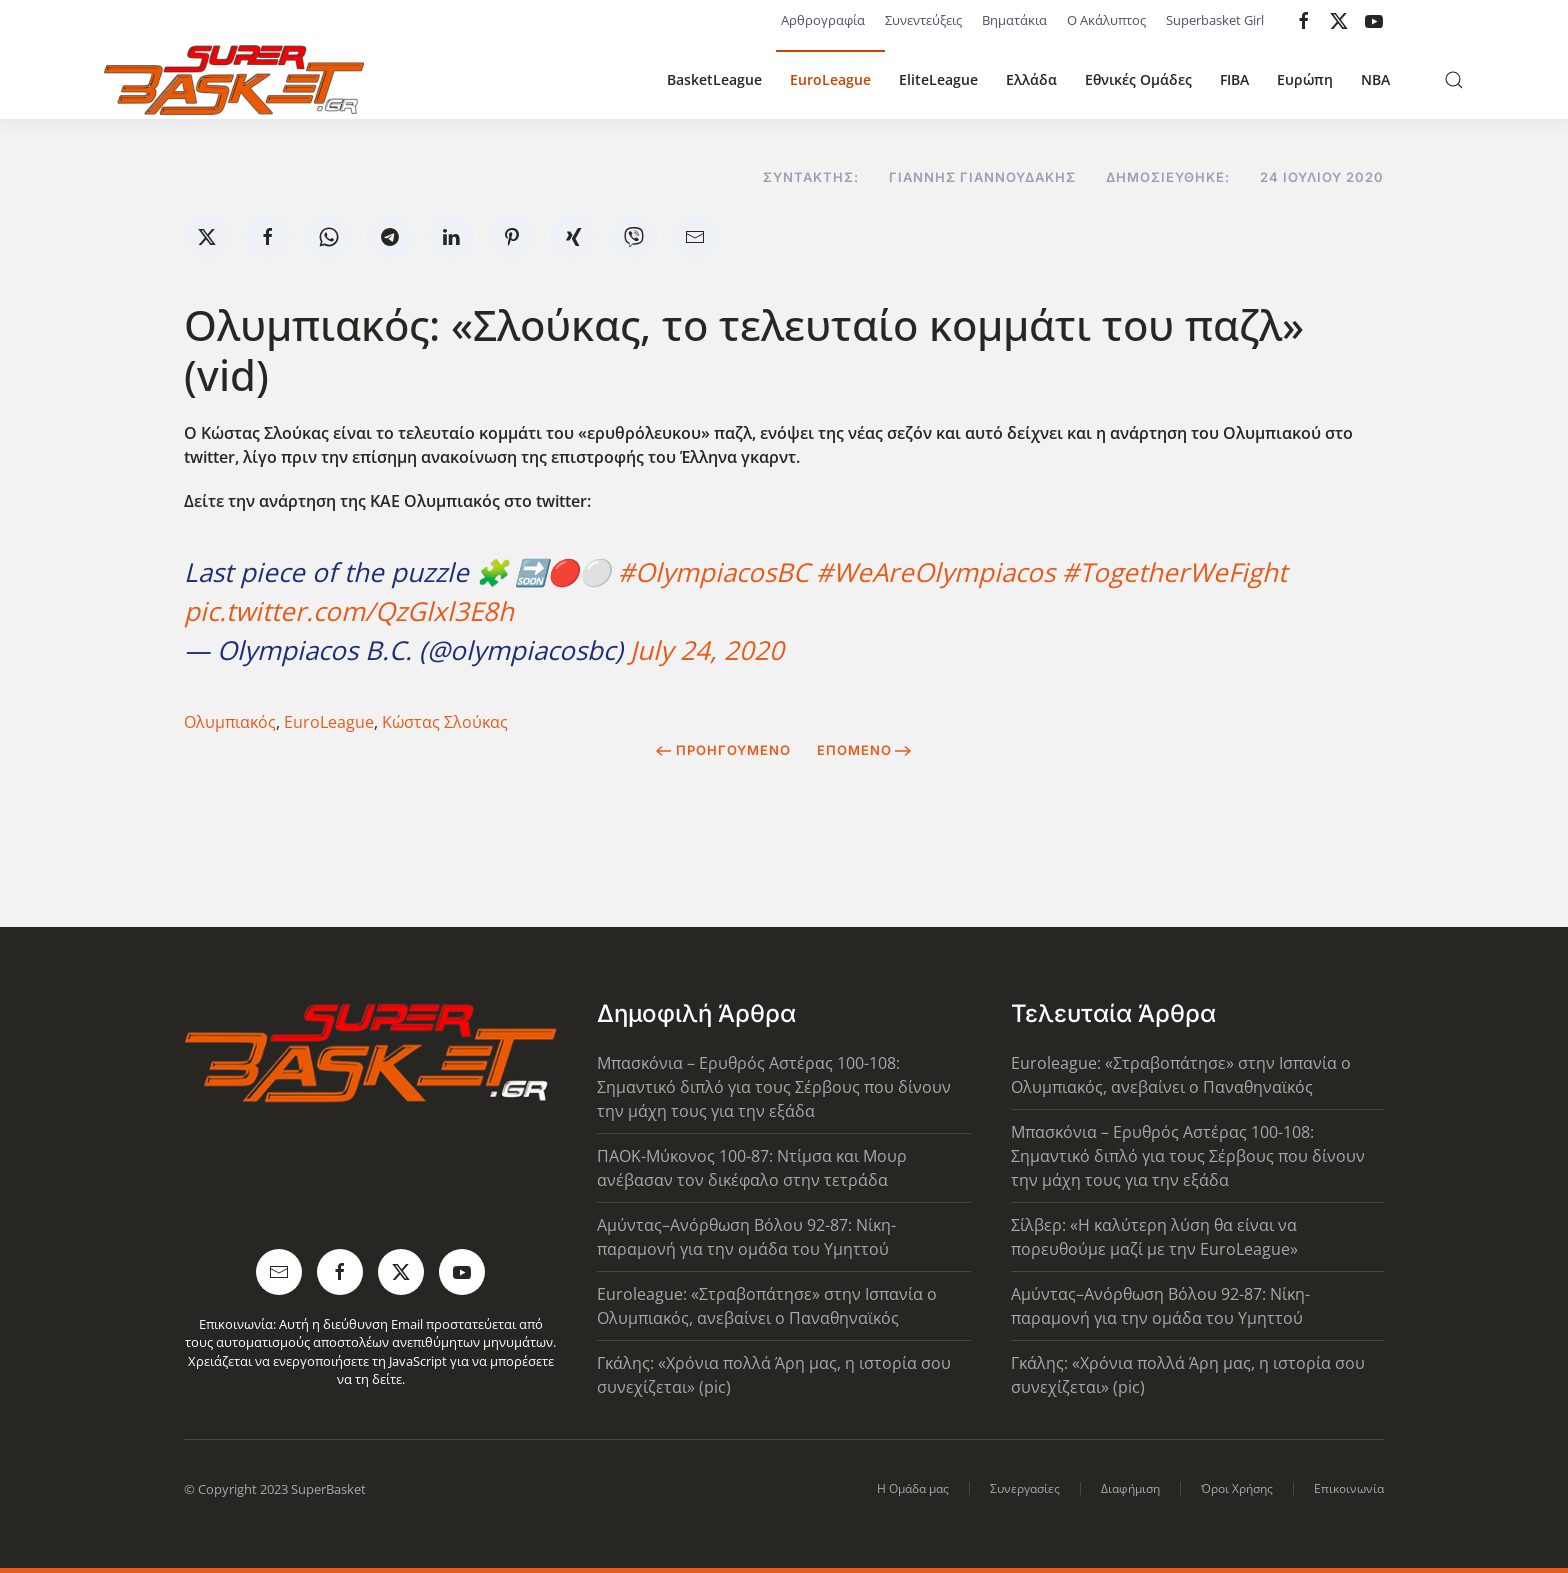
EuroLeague (830, 79)
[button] (1454, 80)
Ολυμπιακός (230, 722)
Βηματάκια (1014, 20)
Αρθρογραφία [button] (823, 20)
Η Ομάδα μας (913, 1488)
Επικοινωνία (1349, 1488)
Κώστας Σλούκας (445, 722)
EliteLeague (938, 79)
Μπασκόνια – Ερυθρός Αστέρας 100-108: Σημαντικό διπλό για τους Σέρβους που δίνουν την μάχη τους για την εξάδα (774, 1087)
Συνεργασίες (1025, 1488)
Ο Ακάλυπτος (1106, 20)
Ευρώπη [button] (1305, 79)
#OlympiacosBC (713, 572)
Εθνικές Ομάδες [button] (1138, 79)
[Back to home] (234, 80)
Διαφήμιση (1130, 1488)
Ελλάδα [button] (1031, 79)
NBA (1375, 79)
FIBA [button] (1234, 79)
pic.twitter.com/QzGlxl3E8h (349, 611)
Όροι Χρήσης (1237, 1488)
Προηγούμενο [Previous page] (723, 750)
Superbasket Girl (1215, 20)
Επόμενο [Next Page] (864, 750)
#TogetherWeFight (1174, 572)
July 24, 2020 (707, 650)
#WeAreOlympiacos (935, 572)
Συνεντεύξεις (923, 20)
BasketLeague (714, 79)
